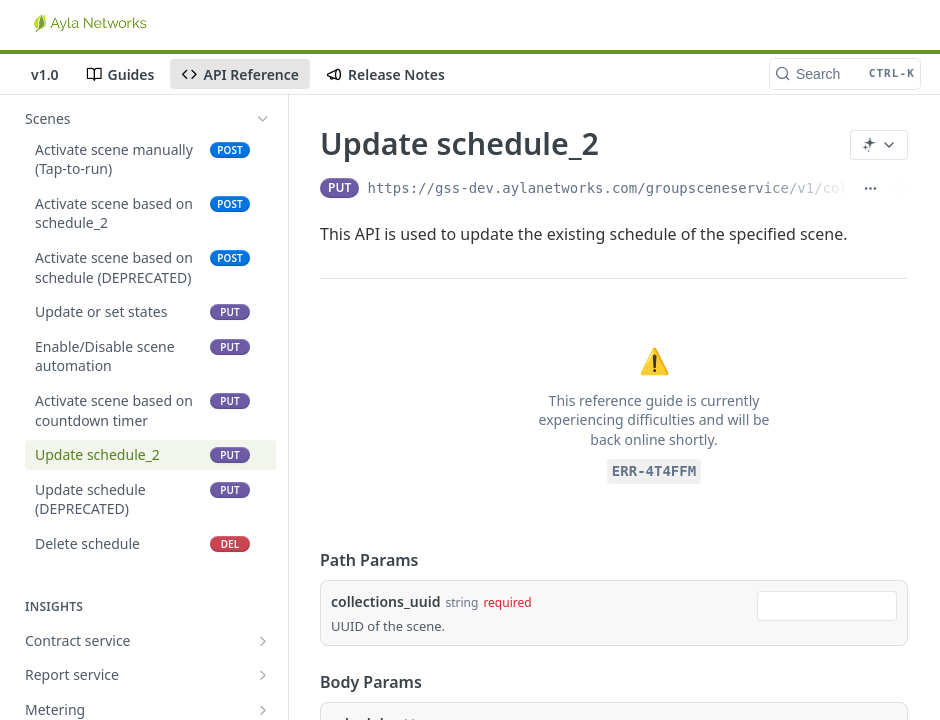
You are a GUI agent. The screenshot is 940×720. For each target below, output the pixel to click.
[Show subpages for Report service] (263, 675)
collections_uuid (385, 601)
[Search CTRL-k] (845, 74)
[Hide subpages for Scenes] (263, 119)
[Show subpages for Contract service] (263, 641)
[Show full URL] (870, 188)
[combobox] (827, 606)
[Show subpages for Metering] (263, 710)
